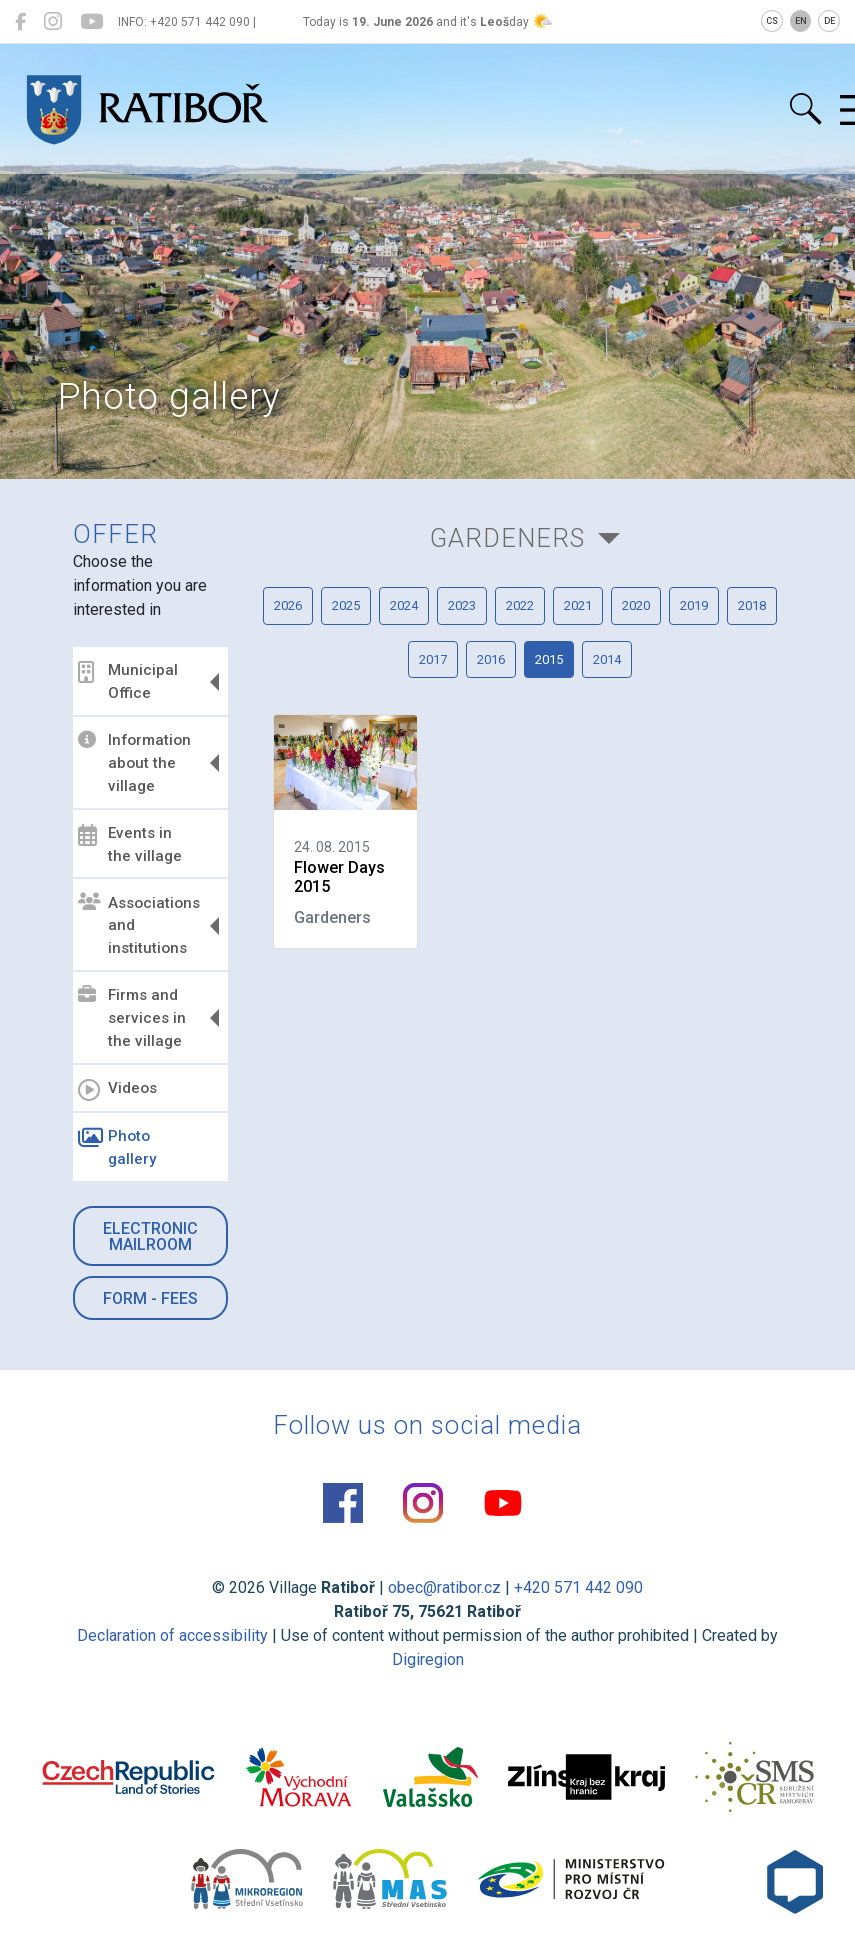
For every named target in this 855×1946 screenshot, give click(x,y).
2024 (404, 605)
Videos (117, 1090)
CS (772, 21)
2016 (491, 659)
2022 (520, 605)
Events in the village (130, 844)
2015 (549, 659)
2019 (694, 605)
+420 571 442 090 (578, 1587)
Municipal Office (128, 681)
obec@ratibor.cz (444, 1587)
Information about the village (134, 763)
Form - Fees (150, 1298)
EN (801, 21)
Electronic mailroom (150, 1236)
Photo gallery (117, 1147)
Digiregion (428, 1659)
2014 (607, 659)
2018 (752, 605)
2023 (462, 605)
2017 (433, 659)
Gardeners (507, 538)
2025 (346, 605)
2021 (578, 605)
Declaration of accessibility (172, 1635)
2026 (288, 605)
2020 (636, 605)
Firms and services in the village (132, 1018)
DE (829, 21)
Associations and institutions (139, 925)
